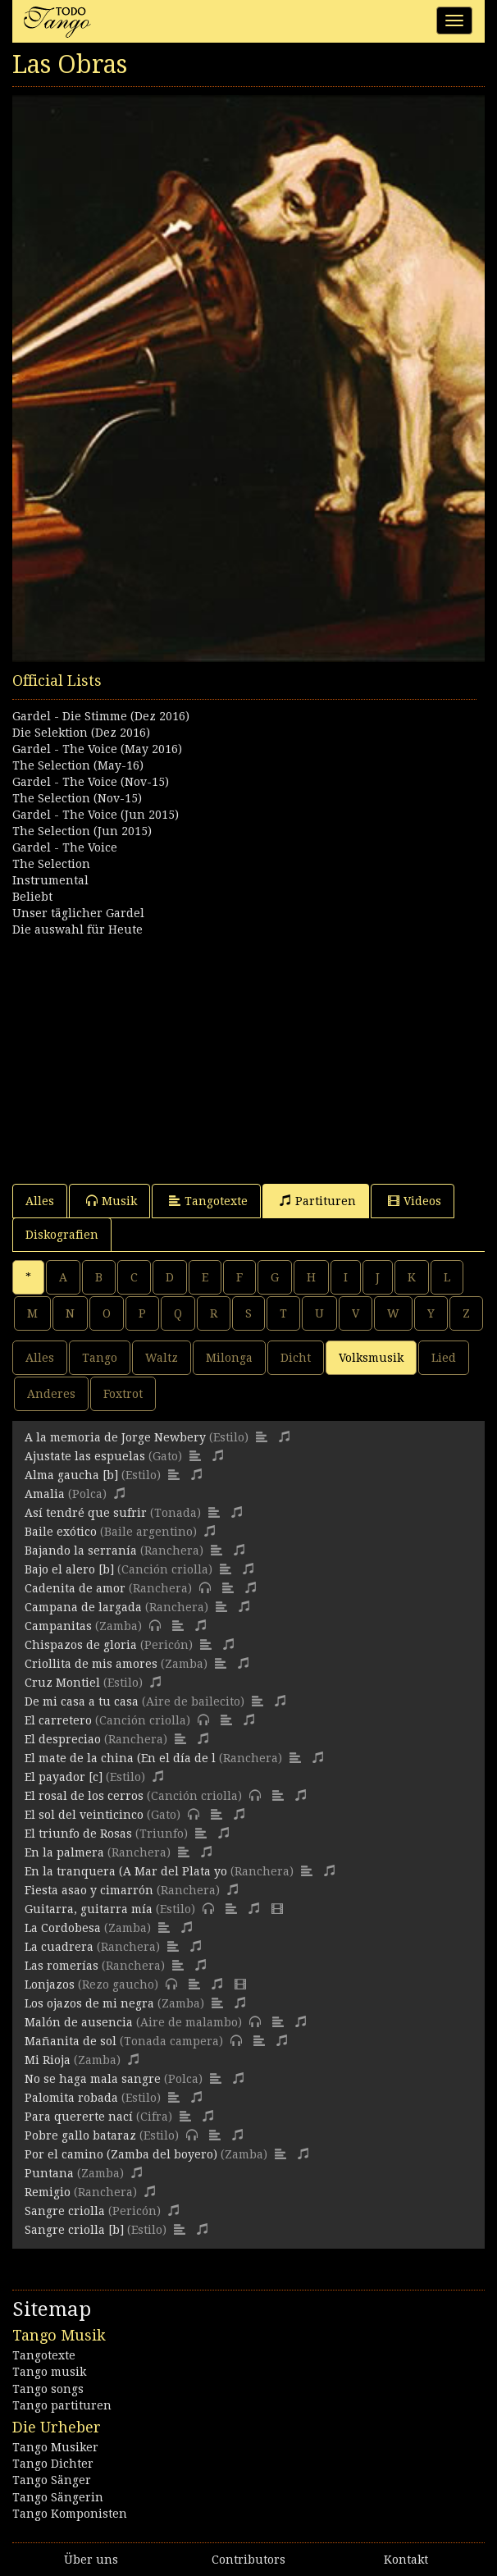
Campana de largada (83, 1607)
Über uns (91, 2559)
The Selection (51, 863)
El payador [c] (64, 1777)
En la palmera (64, 1852)
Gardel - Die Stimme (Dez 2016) (100, 716)
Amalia (45, 1493)
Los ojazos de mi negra (89, 2003)
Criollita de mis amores (91, 1663)
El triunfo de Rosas (78, 1833)
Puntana (49, 2173)
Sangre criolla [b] (74, 2229)
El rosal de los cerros (84, 1795)
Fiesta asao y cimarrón (89, 1890)
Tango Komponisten (69, 2513)
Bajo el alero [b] (69, 1569)
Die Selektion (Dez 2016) (81, 732)
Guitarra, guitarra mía (89, 1909)
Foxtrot (123, 1393)
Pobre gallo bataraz (80, 2135)
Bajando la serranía (81, 1550)
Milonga (229, 1357)
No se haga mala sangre (93, 2078)
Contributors (248, 2559)
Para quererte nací (79, 2116)
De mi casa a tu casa (82, 1701)
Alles (39, 1201)
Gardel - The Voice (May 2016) (97, 749)
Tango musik (49, 2371)
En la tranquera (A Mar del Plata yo (126, 1871)
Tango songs (48, 2389)
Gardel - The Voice (64, 847)
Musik (111, 1201)
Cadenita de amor (75, 1588)
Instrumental (50, 880)
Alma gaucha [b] (71, 1475)
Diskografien (61, 1234)
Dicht (295, 1357)
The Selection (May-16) (78, 765)
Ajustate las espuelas (85, 1456)
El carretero (58, 1720)
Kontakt (406, 2559)
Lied (443, 1357)
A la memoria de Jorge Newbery (115, 1437)
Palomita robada (71, 2097)
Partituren (318, 1201)
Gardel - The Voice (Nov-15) (90, 781)
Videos (414, 1201)
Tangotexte (208, 1201)
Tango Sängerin (57, 2497)
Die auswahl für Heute (77, 929)
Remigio (48, 2192)
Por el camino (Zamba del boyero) (121, 2154)
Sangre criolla (65, 2210)
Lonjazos (50, 1984)
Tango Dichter (52, 2463)
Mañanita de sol (70, 2041)
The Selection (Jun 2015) (82, 831)
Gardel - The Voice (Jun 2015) (95, 814)
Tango (99, 1357)
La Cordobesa (63, 1927)
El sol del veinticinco (84, 1814)
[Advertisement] (248, 1052)
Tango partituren (62, 2405)
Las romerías (61, 1965)
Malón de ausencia (79, 2022)
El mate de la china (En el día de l (120, 1758)
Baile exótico (61, 1531)
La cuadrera (59, 1946)
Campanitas (58, 1626)
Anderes (51, 1393)
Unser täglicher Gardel (78, 913)
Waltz (161, 1357)
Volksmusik (371, 1357)
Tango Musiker (55, 2447)
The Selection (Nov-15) (77, 798)
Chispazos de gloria (81, 1644)
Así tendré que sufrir (86, 1512)
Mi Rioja (48, 2060)
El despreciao (63, 1739)
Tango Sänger (51, 2480)
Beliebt (32, 896)
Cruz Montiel (62, 1682)
